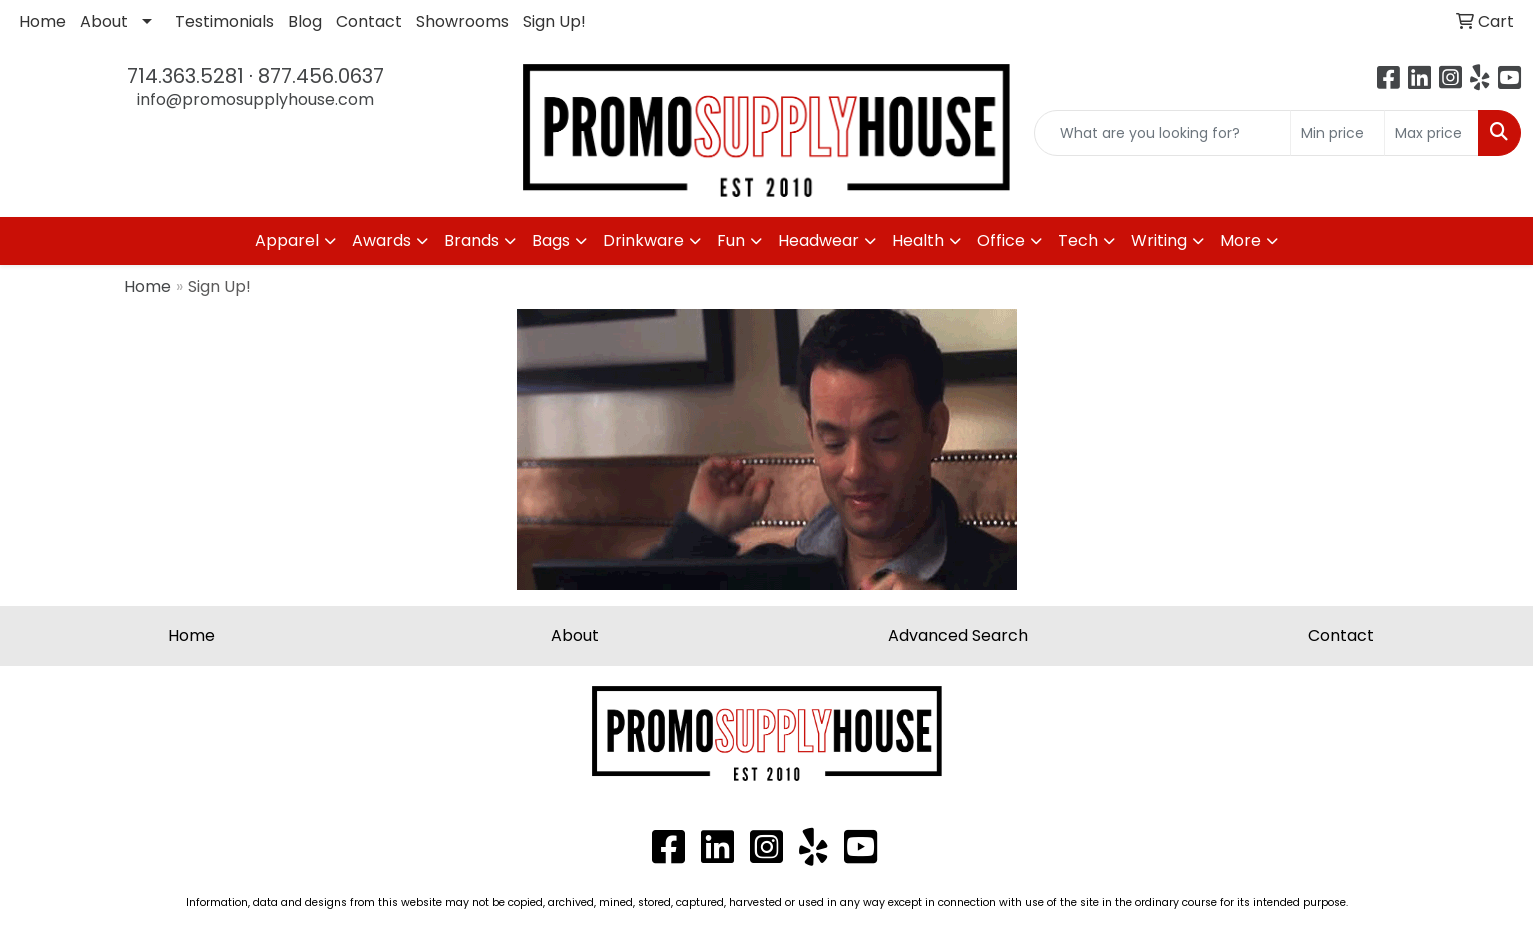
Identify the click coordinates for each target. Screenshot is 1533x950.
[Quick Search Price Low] (1337, 133)
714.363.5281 (185, 76)
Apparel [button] (287, 240)
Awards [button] (381, 240)
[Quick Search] (1162, 133)
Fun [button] (731, 240)
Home (42, 21)
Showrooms (462, 21)
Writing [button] (1159, 240)
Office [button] (1001, 240)
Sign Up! (554, 21)
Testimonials (224, 21)
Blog (305, 21)
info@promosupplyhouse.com (255, 99)
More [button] (1240, 240)
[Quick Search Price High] (1431, 133)
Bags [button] (551, 240)
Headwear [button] (818, 240)
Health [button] (918, 240)
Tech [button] (1078, 240)
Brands (471, 240)
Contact (369, 21)
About (104, 21)
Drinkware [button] (643, 240)
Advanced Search (958, 635)
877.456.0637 (321, 76)
